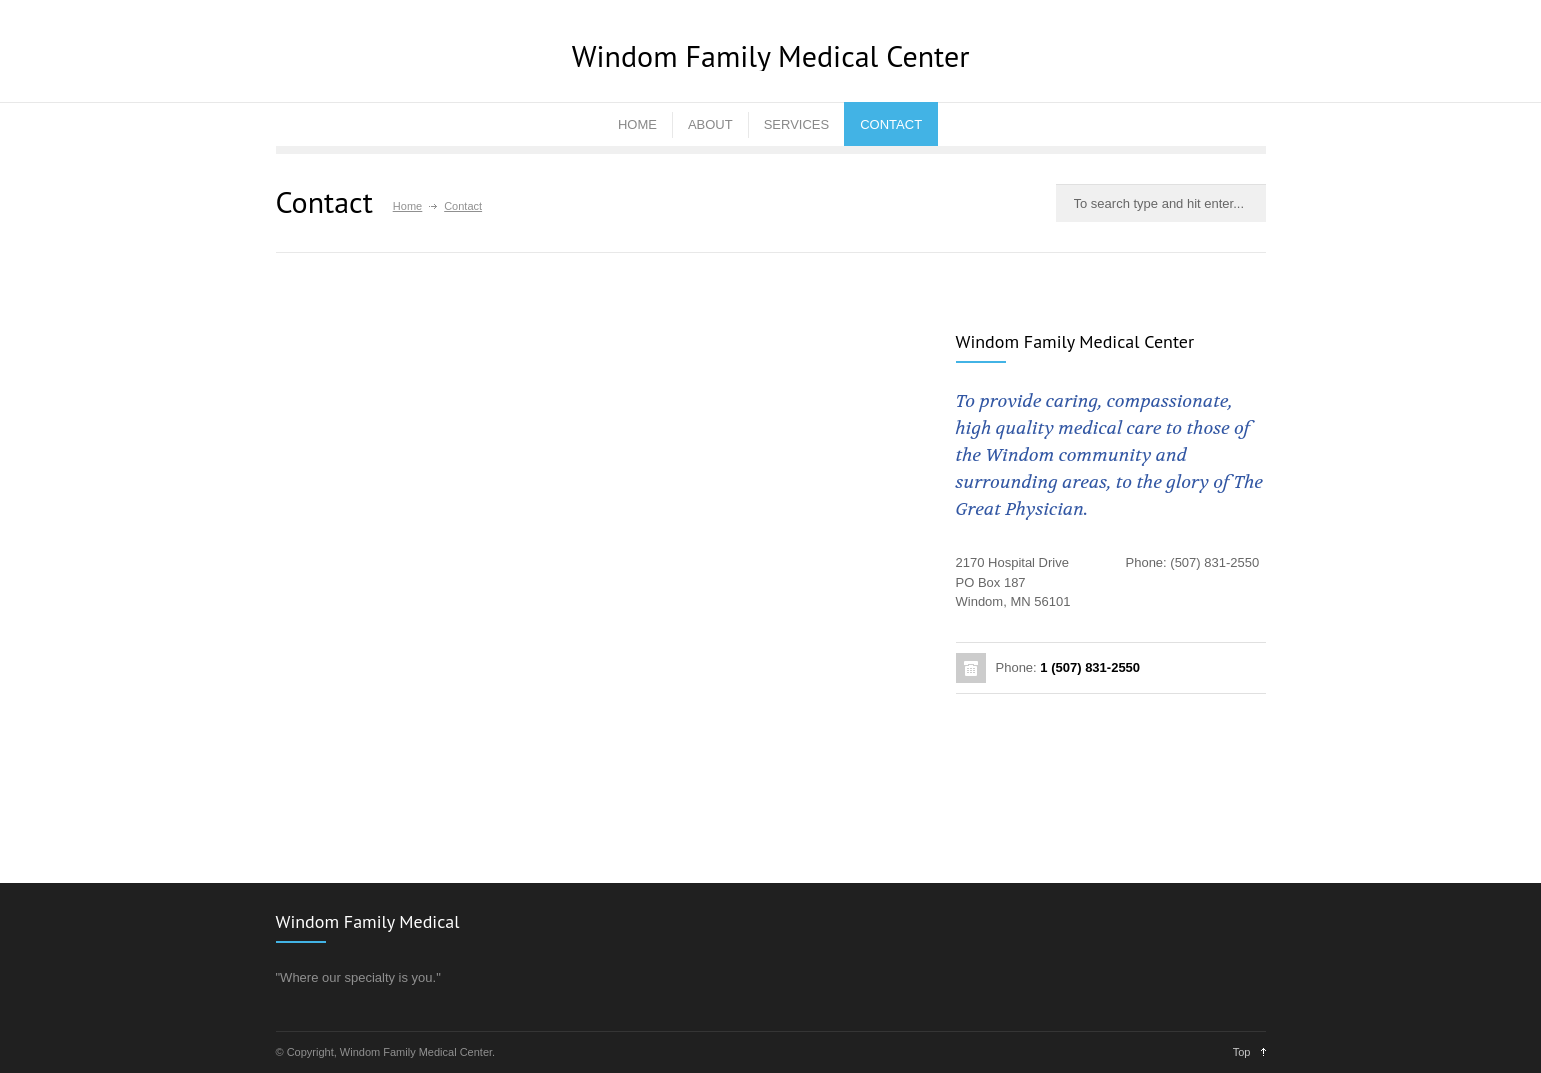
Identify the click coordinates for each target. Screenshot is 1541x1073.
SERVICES (797, 124)
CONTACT (891, 124)
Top (1242, 1052)
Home (407, 206)
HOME (637, 124)
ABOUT (710, 124)
